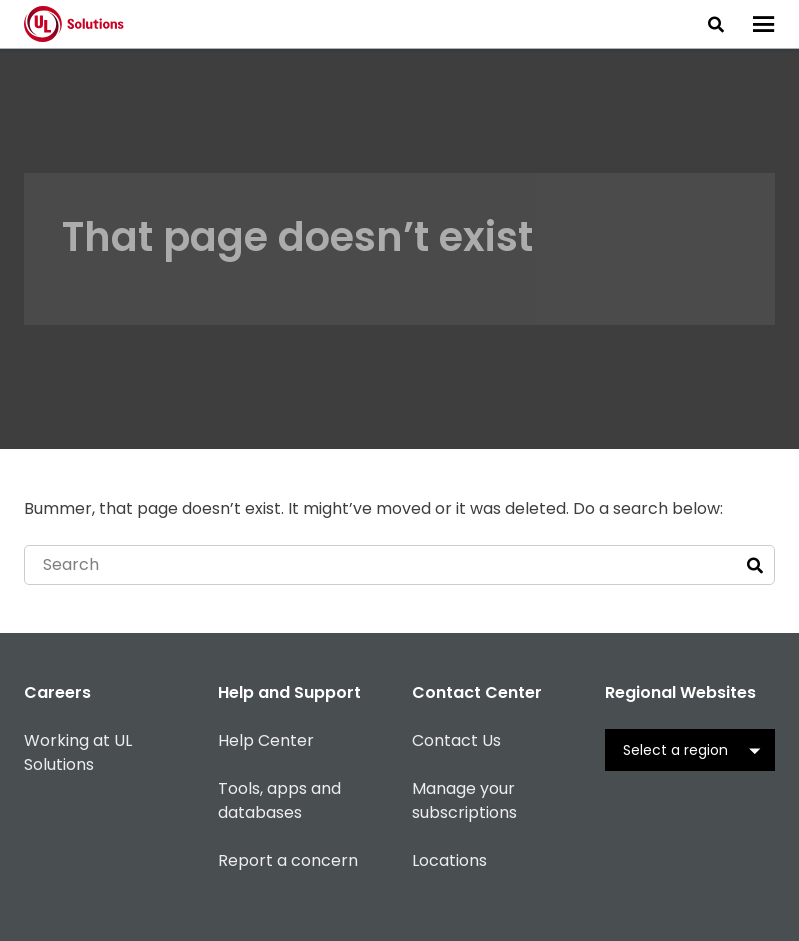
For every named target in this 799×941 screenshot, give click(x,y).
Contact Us (456, 740)
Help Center (266, 740)
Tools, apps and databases (279, 800)
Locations (449, 860)
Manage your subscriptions (464, 800)
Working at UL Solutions (78, 752)
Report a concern (288, 860)
